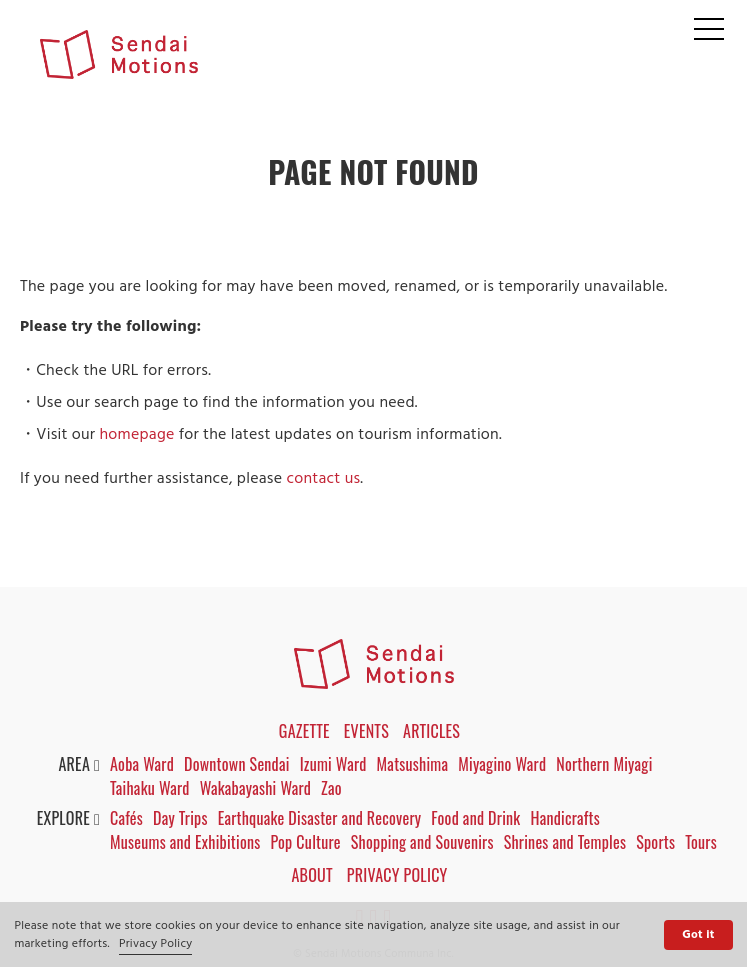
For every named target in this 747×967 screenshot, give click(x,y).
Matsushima (413, 764)
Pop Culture (305, 842)
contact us (323, 479)
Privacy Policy (156, 944)
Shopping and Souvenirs (422, 842)
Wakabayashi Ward (255, 788)
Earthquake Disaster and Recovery (320, 818)
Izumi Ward (333, 764)
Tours (701, 842)
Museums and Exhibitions (185, 842)
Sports (655, 842)
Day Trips (180, 818)
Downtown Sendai (237, 764)
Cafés (126, 818)
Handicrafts (565, 818)
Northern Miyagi (604, 764)
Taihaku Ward (150, 788)
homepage (136, 435)
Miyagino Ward (502, 764)
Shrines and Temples (565, 842)
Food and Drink (475, 818)
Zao (331, 788)
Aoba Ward (142, 764)
